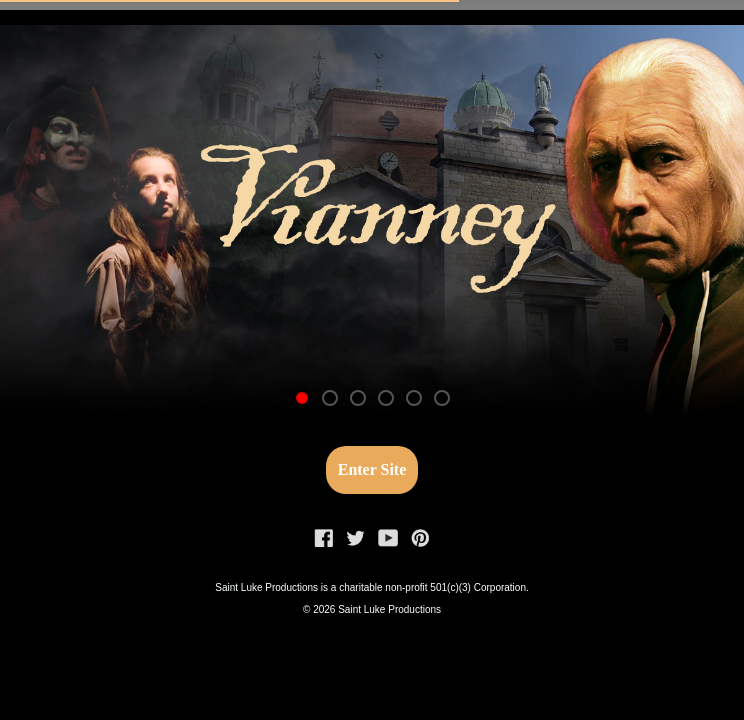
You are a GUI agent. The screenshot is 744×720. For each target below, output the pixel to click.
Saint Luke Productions (389, 609)
